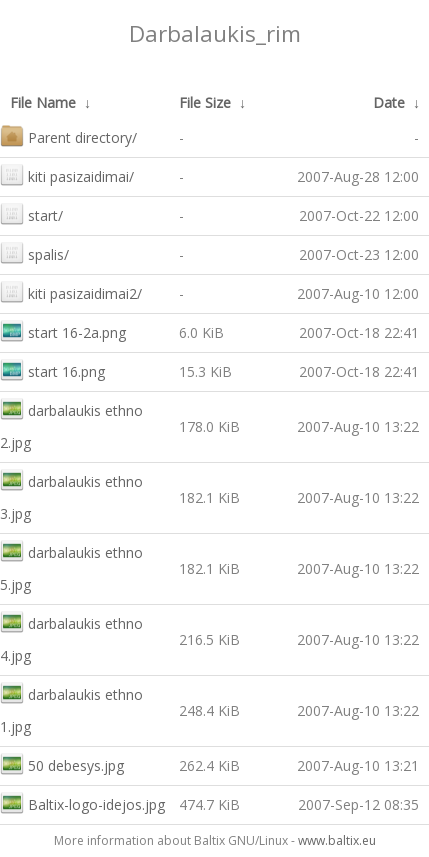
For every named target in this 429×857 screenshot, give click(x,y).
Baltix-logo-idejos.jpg (82, 802)
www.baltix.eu (337, 840)
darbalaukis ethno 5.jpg (71, 566)
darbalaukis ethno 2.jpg (71, 424)
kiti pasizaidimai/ (67, 174)
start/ (31, 213)
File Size (205, 102)
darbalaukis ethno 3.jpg (71, 495)
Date (389, 102)
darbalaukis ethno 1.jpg (71, 708)
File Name (43, 102)
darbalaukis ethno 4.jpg (71, 637)
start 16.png (52, 369)
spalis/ (34, 252)
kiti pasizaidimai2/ (71, 291)
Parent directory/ (68, 135)
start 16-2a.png (63, 330)
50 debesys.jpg (62, 763)
